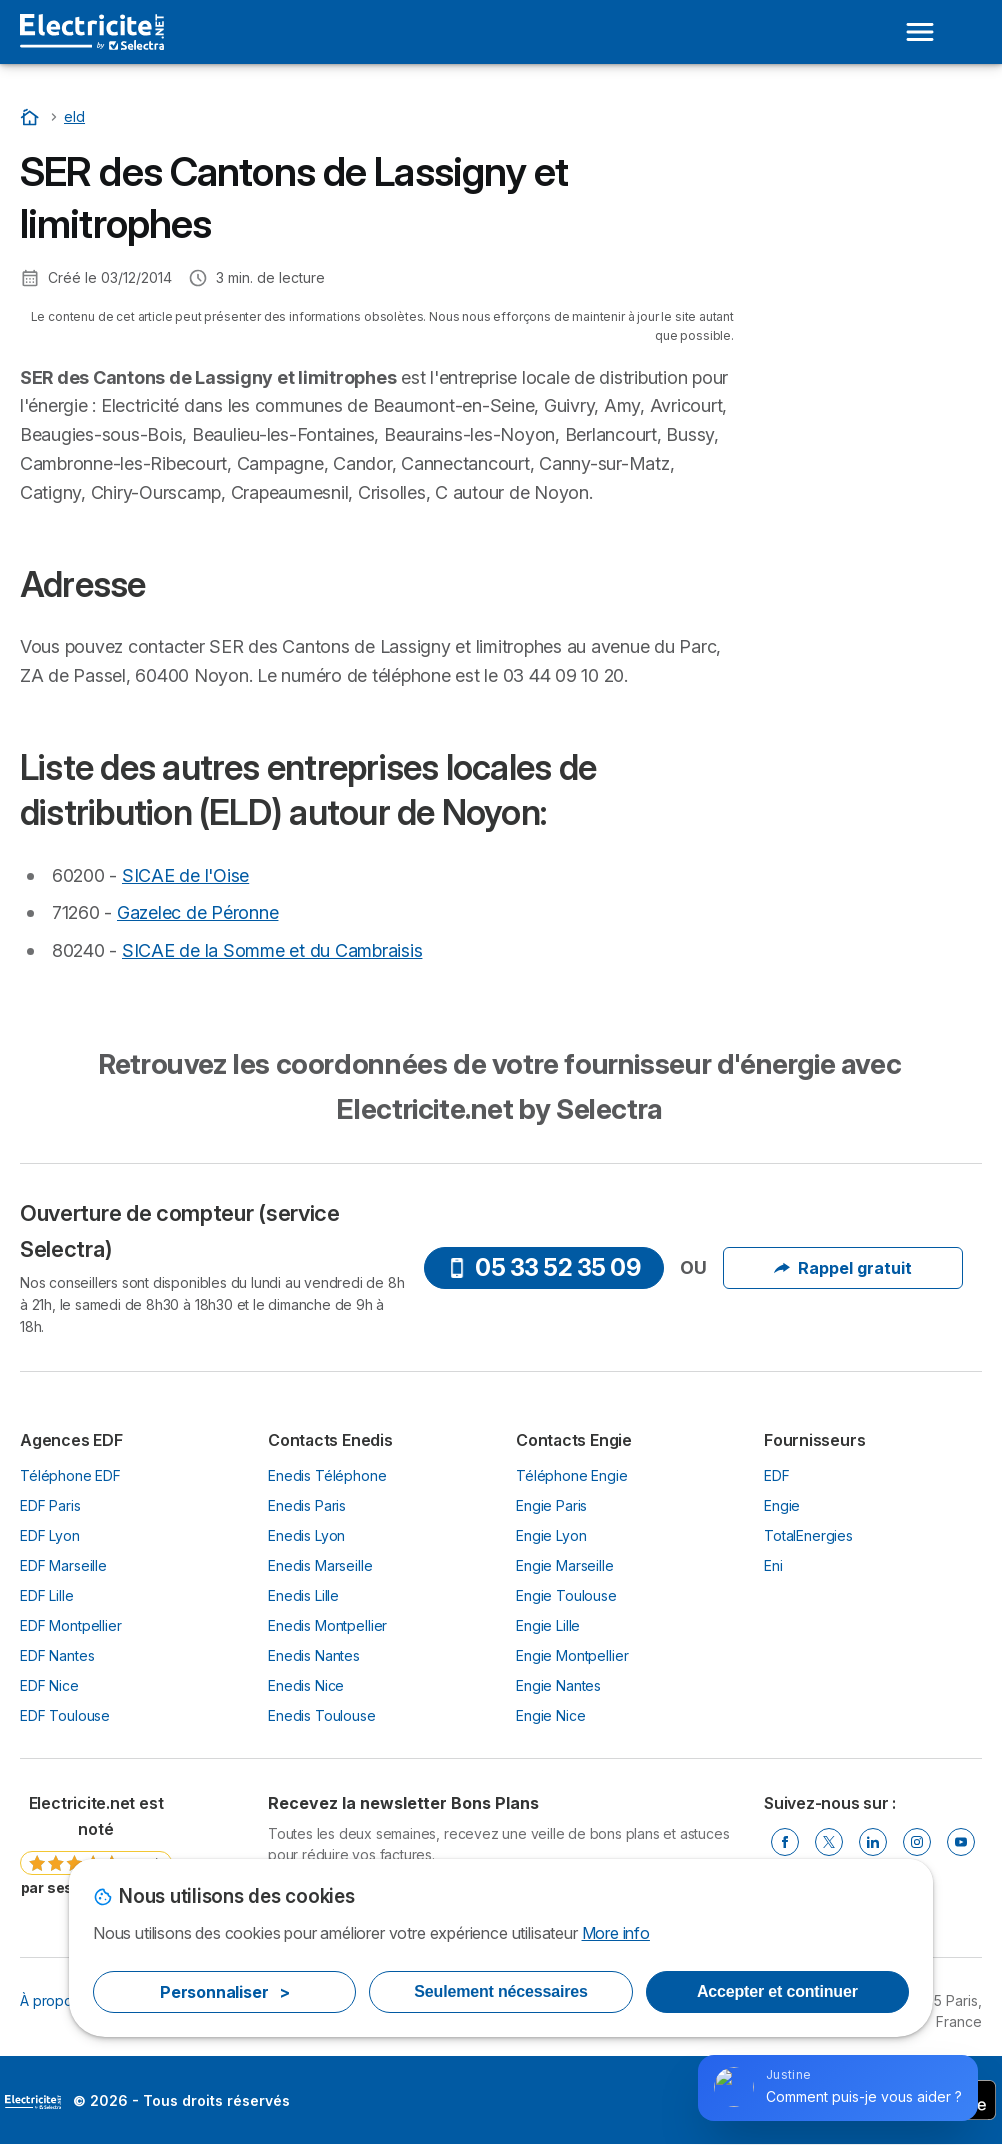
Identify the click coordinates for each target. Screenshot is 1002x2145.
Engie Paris (551, 1505)
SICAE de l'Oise (185, 875)
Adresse (807, 154)
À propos (50, 2000)
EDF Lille (47, 1595)
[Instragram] (917, 1842)
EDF (777, 1475)
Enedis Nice (306, 1685)
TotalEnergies (808, 1535)
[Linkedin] (873, 1842)
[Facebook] (785, 1842)
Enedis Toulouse (322, 1715)
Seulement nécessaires (500, 1991)
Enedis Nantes (314, 1655)
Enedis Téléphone (327, 1475)
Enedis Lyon (306, 1535)
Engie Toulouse (566, 1595)
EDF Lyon (50, 1535)
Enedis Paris (307, 1505)
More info (616, 1933)
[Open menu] (920, 32)
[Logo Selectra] (92, 32)
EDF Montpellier (71, 1625)
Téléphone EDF (70, 1475)
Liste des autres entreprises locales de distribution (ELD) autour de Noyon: (872, 213)
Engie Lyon (551, 1535)
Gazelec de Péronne (197, 912)
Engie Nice (550, 1715)
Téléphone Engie (572, 1475)
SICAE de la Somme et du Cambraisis (272, 950)
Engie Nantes (558, 1685)
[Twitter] (829, 1842)
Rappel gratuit (843, 1268)
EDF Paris (50, 1505)
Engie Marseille (565, 1565)
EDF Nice (49, 1685)
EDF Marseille (63, 1565)
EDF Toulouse (65, 1715)
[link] (96, 1853)
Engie (782, 1505)
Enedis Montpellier (327, 1625)
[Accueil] (32, 116)
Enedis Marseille (320, 1565)
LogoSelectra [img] (33, 2102)
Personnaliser (225, 1992)
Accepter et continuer (777, 1991)
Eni (773, 1565)
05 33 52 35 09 (543, 1267)
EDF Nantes (57, 1655)
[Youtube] (961, 1842)
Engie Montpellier (572, 1655)
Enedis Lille (303, 1595)
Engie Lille (548, 1625)
